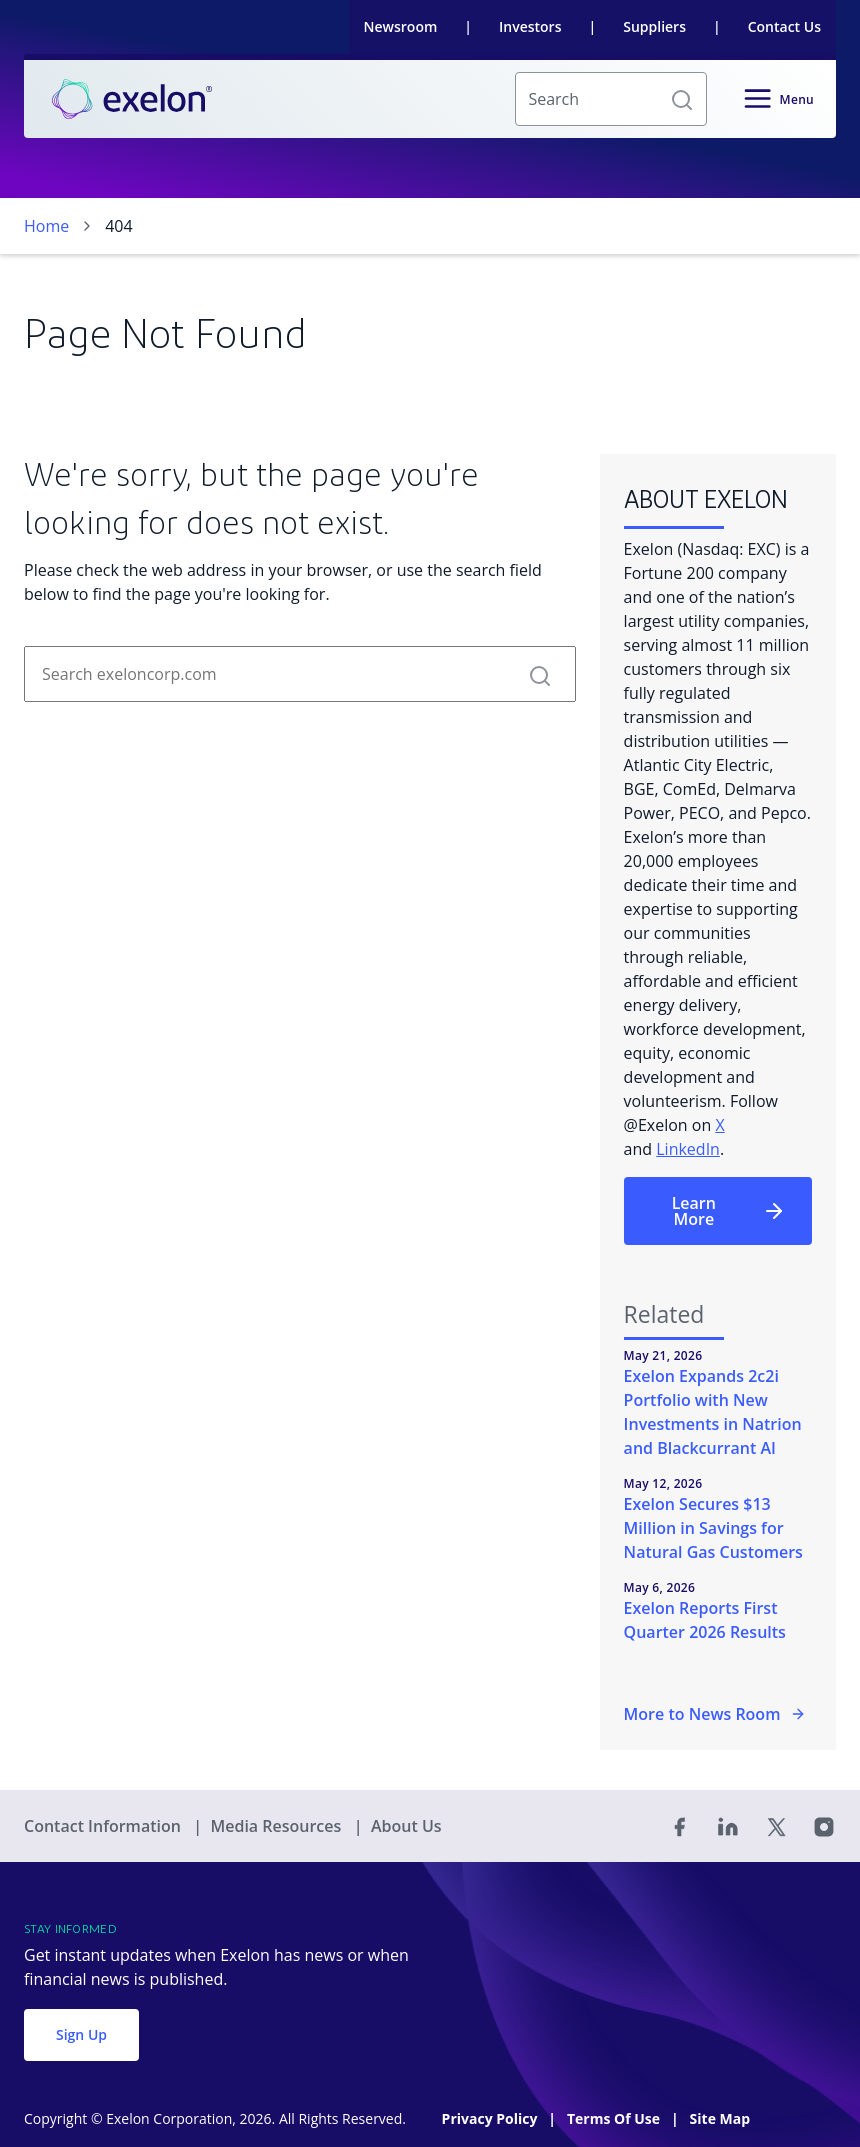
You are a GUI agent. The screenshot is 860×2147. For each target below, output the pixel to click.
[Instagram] (824, 1826)
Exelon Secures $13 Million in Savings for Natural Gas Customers (713, 1528)
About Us (406, 1826)
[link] (132, 99)
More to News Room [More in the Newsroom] (715, 1714)
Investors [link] (530, 26)
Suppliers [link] (654, 26)
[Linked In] (728, 1826)
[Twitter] (776, 1826)
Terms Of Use (615, 2118)
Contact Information (104, 1826)
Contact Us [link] (784, 26)
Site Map (720, 2118)
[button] (682, 99)
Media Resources (277, 1826)
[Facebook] (680, 1826)
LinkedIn (688, 1149)
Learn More (729, 1211)
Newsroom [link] (401, 26)
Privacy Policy (491, 2118)
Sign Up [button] (81, 2034)
